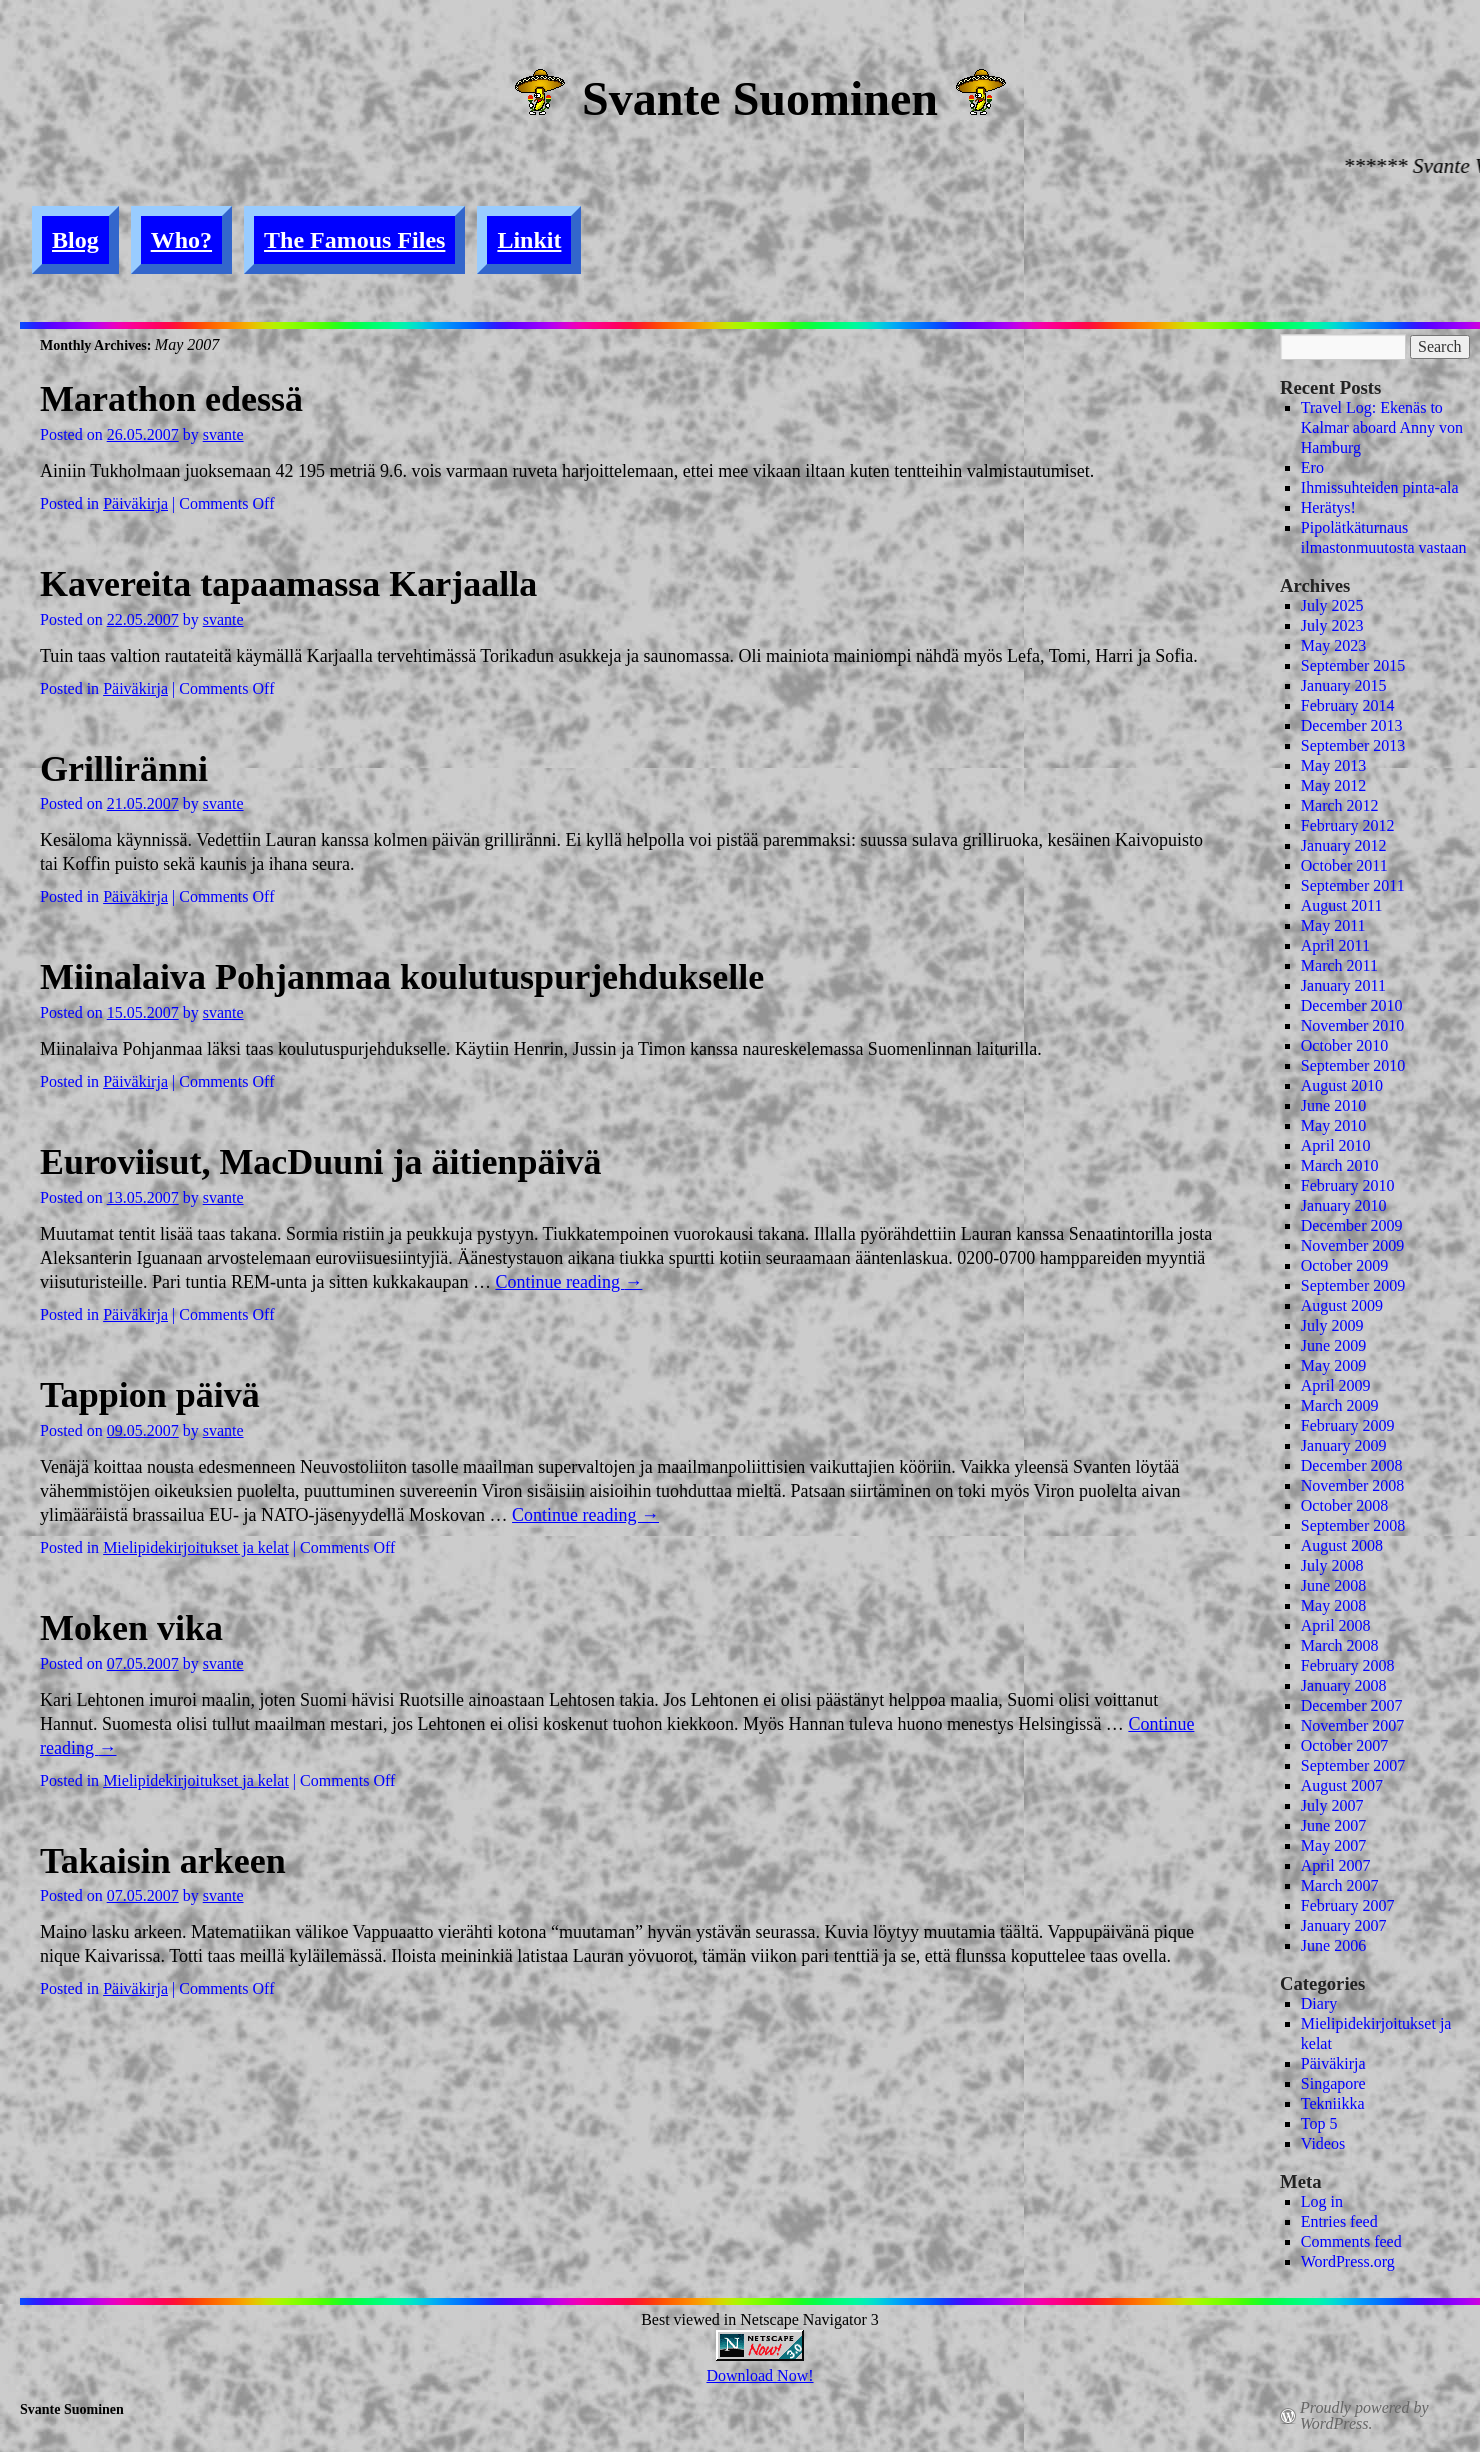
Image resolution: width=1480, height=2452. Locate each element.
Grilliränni (124, 769)
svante (223, 434)
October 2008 (1345, 1505)
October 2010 (1345, 1045)
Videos (1323, 2143)
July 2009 (1332, 1325)
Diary (1319, 2003)
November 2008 (1353, 1485)
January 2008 (1344, 1685)
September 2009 (1353, 1285)
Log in (1322, 2201)
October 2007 (1345, 1745)
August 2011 (1342, 905)
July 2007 (1332, 1805)
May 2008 (1333, 1605)
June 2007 (1333, 1825)
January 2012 (1344, 845)
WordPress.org (1348, 2261)
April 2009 (1336, 1385)
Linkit (529, 240)
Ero (1312, 467)
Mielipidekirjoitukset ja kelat (196, 1547)
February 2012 (1348, 825)
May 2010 (1333, 1125)
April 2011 (1335, 945)
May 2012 (1333, 785)
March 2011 (1339, 965)
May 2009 (1333, 1365)
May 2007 (1333, 1845)
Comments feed (1351, 2241)
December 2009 (1352, 1225)
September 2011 (1353, 885)
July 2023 (1332, 625)
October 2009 (1345, 1265)
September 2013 (1353, 745)
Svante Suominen (760, 98)
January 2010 (1344, 1205)
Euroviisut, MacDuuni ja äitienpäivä (320, 1162)
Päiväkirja (135, 503)
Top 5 (1319, 2123)
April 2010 (1336, 1145)
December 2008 (1352, 1465)
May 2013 (1333, 765)
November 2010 (1353, 1025)
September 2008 (1353, 1525)
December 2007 (1352, 1705)
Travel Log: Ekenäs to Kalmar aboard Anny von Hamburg (1382, 427)
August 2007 (1342, 1785)
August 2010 (1342, 1085)
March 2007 (1340, 1885)
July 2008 (1332, 1565)
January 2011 (1343, 985)
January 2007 (1344, 1925)
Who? (181, 240)
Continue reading (568, 1282)
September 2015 (1353, 665)
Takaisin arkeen (163, 1861)
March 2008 (1340, 1645)
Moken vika (131, 1628)
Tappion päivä (150, 1395)
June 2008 (1333, 1585)
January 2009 (1344, 1445)
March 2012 (1340, 805)
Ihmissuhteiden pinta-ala (1380, 487)
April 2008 (1336, 1625)
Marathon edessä (171, 399)
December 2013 (1352, 725)
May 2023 (1333, 645)
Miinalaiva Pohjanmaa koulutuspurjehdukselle (402, 977)
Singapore (1333, 2083)
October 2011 (1344, 865)
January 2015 (1344, 685)
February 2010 (1348, 1185)
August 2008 (1342, 1545)
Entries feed (1339, 2221)
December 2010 (1352, 1005)
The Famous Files (354, 240)
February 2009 (1348, 1425)
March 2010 (1340, 1165)
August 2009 (1342, 1305)
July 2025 (1332, 605)
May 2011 (1333, 925)
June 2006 (1333, 1945)
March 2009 (1340, 1405)
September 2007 (1353, 1765)
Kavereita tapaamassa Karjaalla (288, 584)
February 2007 (1348, 1905)
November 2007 (1353, 1725)
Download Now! (759, 2375)
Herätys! (1328, 507)
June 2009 (1333, 1345)
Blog (75, 240)
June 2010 (1333, 1105)
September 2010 (1353, 1065)
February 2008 (1348, 1665)
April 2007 (1336, 1865)
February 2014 (1348, 705)
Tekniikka (1333, 2103)
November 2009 (1353, 1245)
